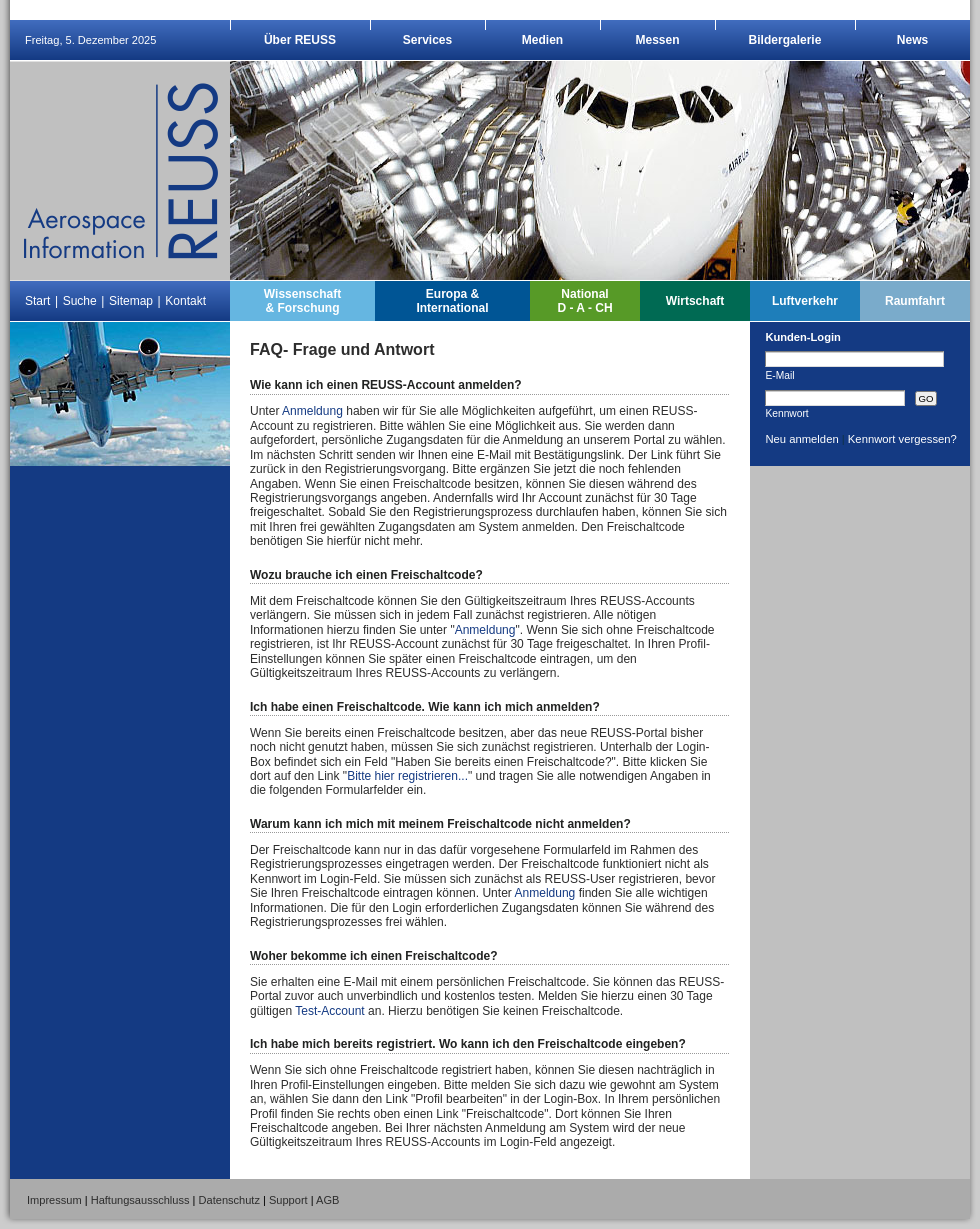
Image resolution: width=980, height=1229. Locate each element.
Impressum (54, 1200)
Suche (80, 301)
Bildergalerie (785, 40)
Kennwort (786, 413)
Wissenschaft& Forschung (302, 301)
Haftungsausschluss (140, 1200)
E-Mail (779, 375)
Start (37, 301)
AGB (327, 1200)
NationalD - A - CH (584, 301)
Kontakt (185, 301)
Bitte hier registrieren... (407, 776)
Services (427, 40)
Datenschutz (229, 1200)
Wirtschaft (695, 301)
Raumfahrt (915, 301)
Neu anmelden (801, 439)
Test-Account (329, 1011)
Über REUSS (300, 40)
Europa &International (452, 301)
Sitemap (131, 301)
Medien (542, 40)
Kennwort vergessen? (902, 439)
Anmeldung (312, 411)
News (912, 40)
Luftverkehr (805, 301)
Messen (657, 40)
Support (288, 1200)
